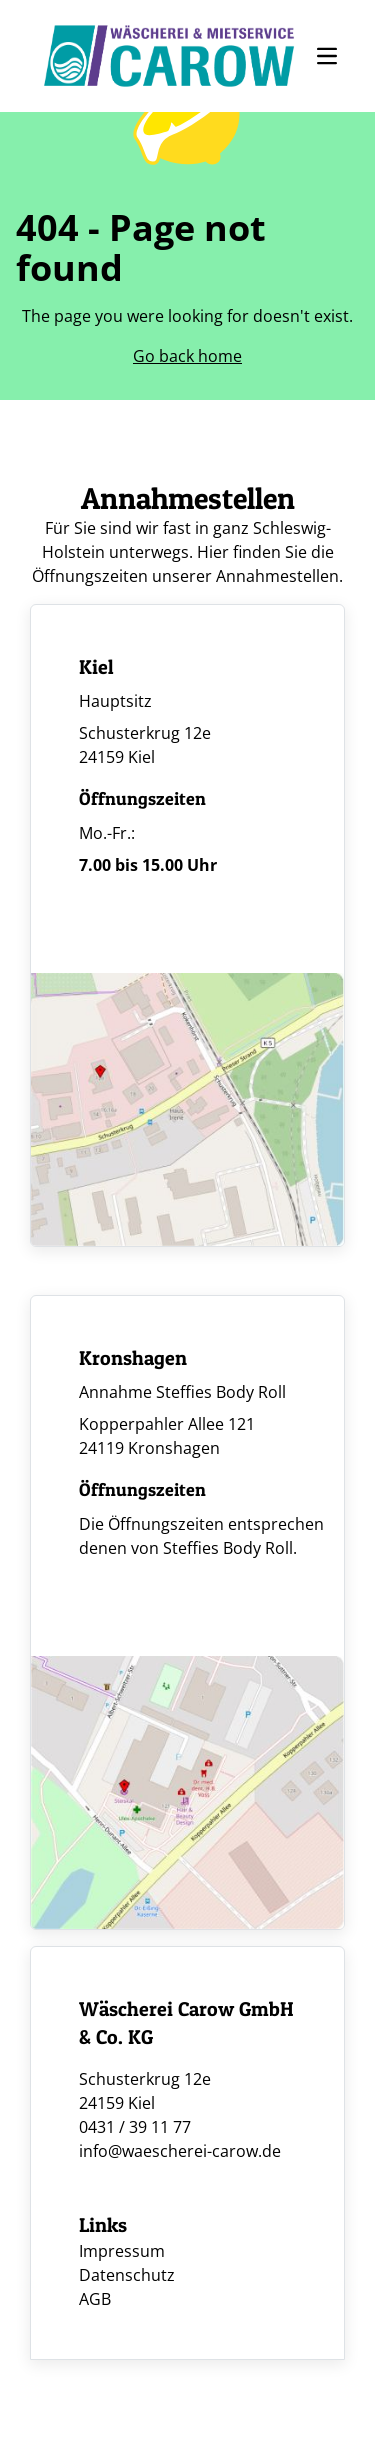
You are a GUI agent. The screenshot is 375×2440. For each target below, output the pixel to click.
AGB (95, 2299)
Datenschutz (127, 2275)
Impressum (122, 2251)
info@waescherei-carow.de (180, 2151)
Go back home (187, 356)
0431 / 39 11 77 (135, 2127)
